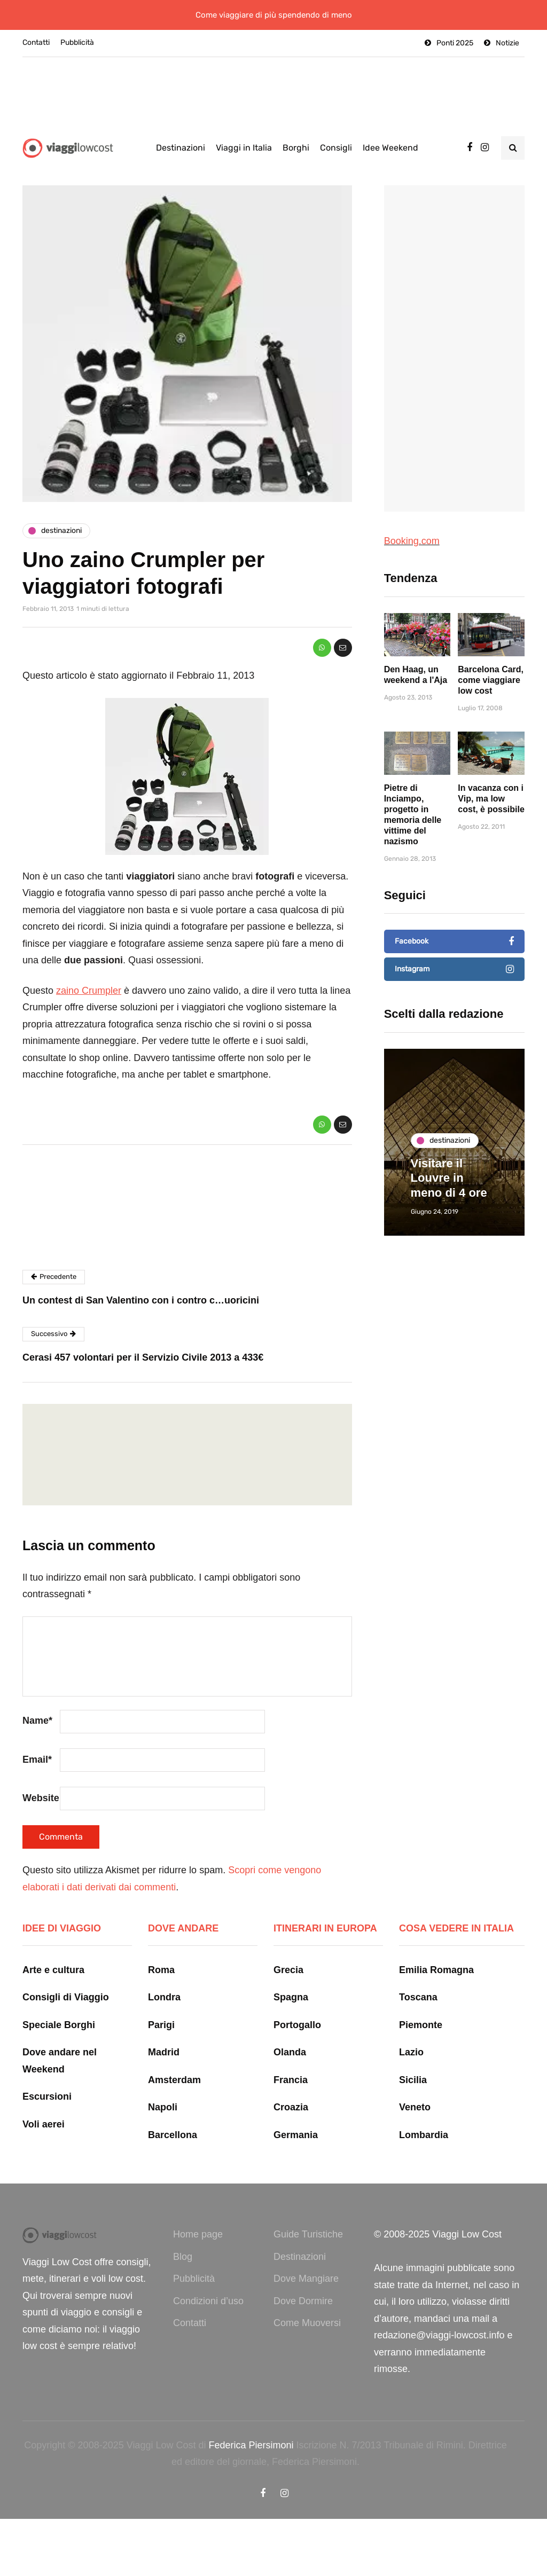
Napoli (162, 2107)
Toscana (418, 1997)
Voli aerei (43, 2124)
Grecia (288, 1970)
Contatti (36, 42)
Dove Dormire (303, 2301)
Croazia (291, 2107)
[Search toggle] (513, 148)
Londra (164, 1997)
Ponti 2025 (454, 43)
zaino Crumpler (88, 990)
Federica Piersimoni (250, 2445)
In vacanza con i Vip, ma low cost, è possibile (491, 835)
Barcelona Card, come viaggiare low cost (490, 716)
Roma (161, 1970)
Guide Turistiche (308, 2234)
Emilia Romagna (436, 1970)
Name (37, 1720)
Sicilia (413, 2080)
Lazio (411, 2052)
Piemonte (420, 2025)
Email (37, 1759)
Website (40, 1798)
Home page (198, 2234)
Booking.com (412, 541)
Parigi (161, 2025)
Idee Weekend (390, 148)
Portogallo (297, 2025)
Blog (182, 2256)
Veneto (415, 2107)
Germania (296, 2135)
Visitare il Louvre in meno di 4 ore (449, 1178)
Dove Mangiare (306, 2278)
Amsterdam (174, 2080)
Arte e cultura (53, 1970)
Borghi (296, 148)
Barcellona (172, 2135)
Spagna (291, 1997)
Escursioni (47, 2096)
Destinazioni (180, 148)
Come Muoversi (307, 2323)
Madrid (163, 2052)
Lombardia (423, 2135)
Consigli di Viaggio (65, 1997)
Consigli (336, 148)
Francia (291, 2080)
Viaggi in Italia (244, 148)
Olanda (290, 2052)
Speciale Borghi (58, 2025)
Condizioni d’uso (208, 2301)
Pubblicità (77, 42)
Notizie (507, 43)
